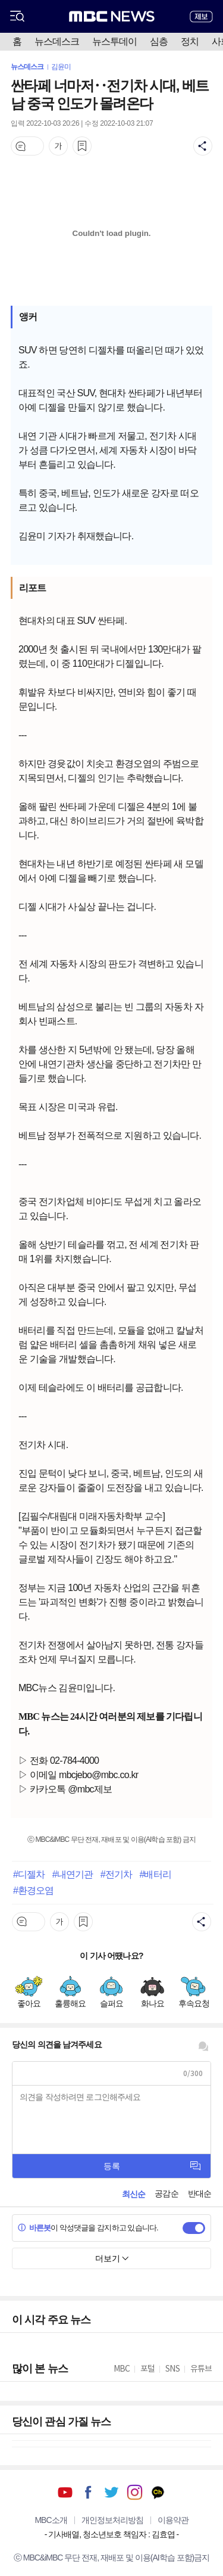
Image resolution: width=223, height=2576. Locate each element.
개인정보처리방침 (112, 2520)
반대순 (199, 2193)
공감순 (166, 2193)
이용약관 (173, 2520)
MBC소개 (50, 2520)
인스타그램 (135, 2492)
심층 (159, 41)
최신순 (133, 2194)
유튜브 (65, 2492)
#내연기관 (72, 1874)
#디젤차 (29, 1874)
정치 (190, 41)
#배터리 (155, 1874)
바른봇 (34, 2227)
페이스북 (88, 2492)
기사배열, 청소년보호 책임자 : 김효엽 (111, 2534)
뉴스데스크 (56, 41)
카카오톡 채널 (158, 2492)
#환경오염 (33, 1890)
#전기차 (116, 1874)
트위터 (111, 2492)
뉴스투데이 (114, 41)
